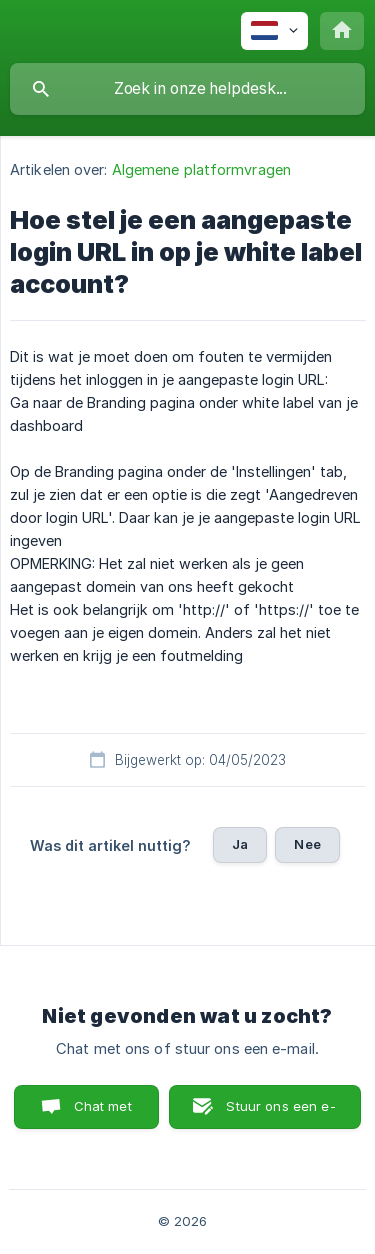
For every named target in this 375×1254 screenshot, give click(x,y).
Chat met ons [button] (103, 1113)
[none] (274, 31)
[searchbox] (187, 89)
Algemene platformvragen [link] (201, 169)
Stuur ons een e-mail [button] (280, 1113)
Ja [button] (240, 844)
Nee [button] (307, 844)
